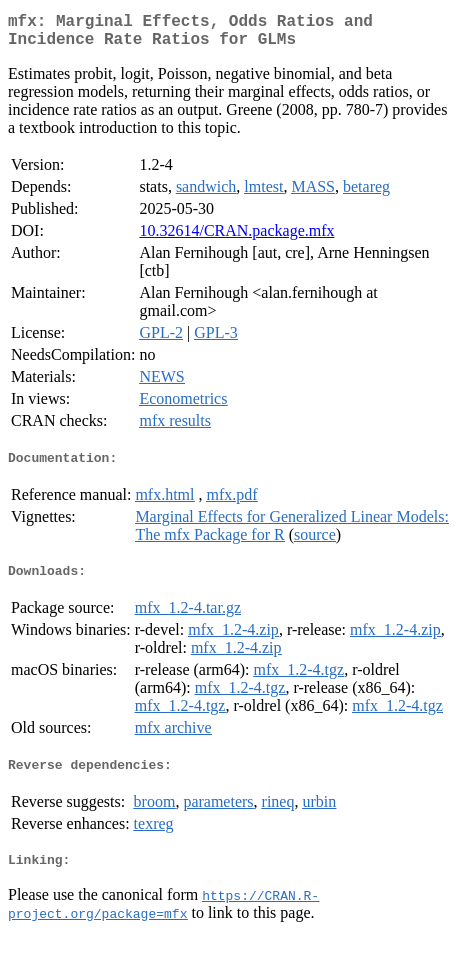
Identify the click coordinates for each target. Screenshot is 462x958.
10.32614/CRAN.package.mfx (236, 238)
